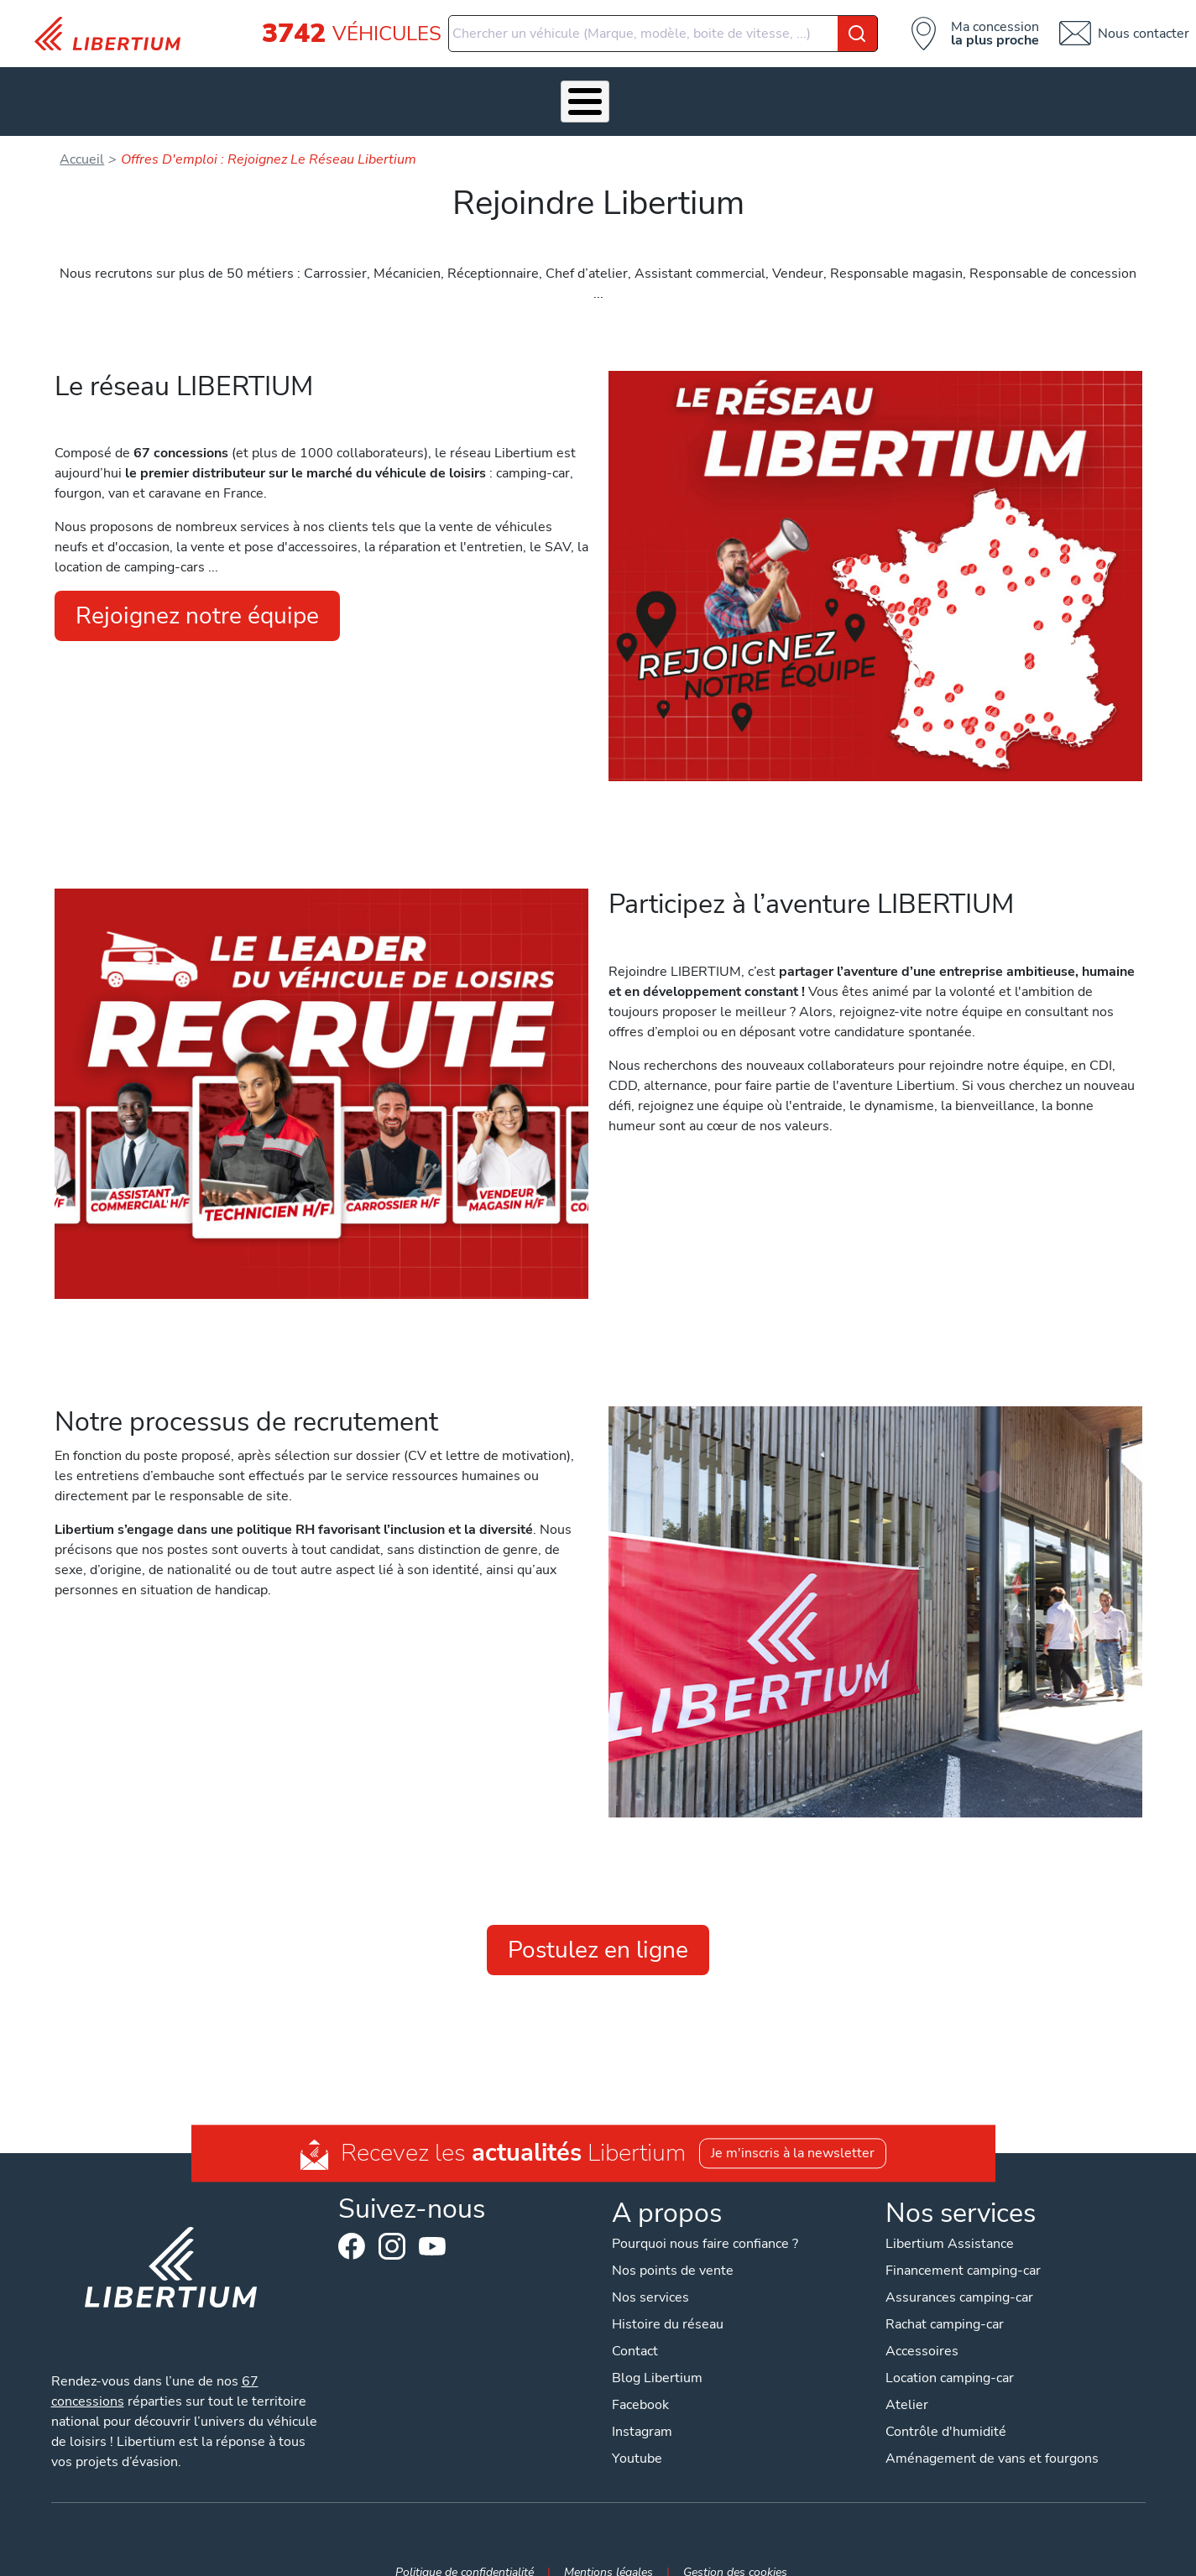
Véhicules (245, 88)
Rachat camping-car (944, 2299)
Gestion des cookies (735, 2546)
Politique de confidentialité (464, 2546)
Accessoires (446, 88)
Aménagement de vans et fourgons (992, 2433)
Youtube (432, 2224)
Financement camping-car (963, 2245)
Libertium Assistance (949, 2218)
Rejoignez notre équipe (197, 591)
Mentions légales (608, 2546)
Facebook (351, 2220)
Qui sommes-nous (716, 88)
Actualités (828, 88)
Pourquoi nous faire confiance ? (705, 2218)
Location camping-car (949, 2353)
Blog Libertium (657, 2353)
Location (609, 88)
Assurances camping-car (959, 2272)
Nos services (342, 88)
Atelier (532, 88)
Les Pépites (155, 88)
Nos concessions (941, 88)
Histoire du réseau (667, 2299)
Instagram (392, 2220)
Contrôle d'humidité (945, 2406)
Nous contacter (1143, 33)
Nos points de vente (673, 2245)
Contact (1047, 88)
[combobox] (663, 33)
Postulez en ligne (598, 1924)
